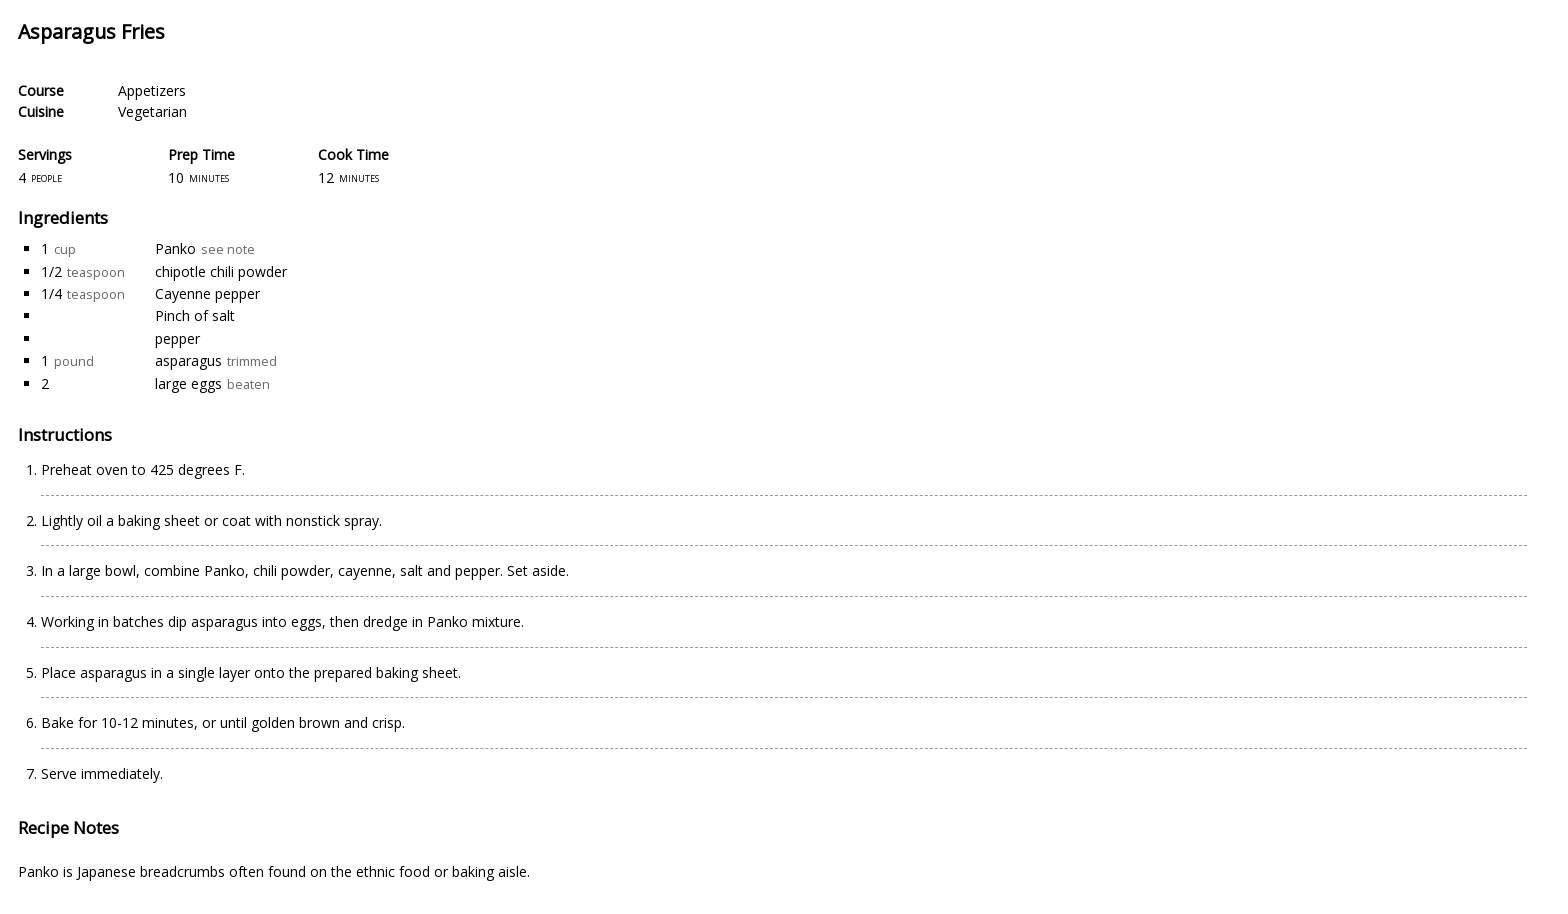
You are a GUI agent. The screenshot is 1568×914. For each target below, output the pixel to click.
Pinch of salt (195, 315)
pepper (177, 338)
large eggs (188, 383)
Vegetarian (152, 111)
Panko (175, 248)
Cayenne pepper (207, 293)
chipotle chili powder (221, 271)
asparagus (188, 360)
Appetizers (152, 90)
